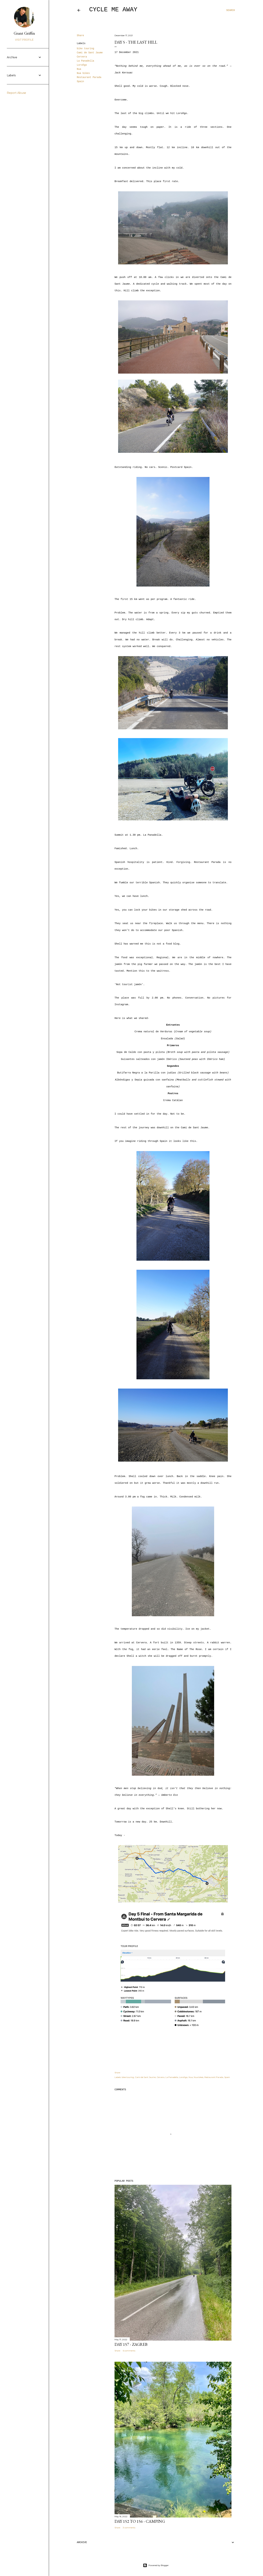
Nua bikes (83, 73)
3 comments (129, 2527)
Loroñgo (82, 65)
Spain (80, 81)
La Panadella (85, 60)
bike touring (85, 48)
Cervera (82, 56)
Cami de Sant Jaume (90, 52)
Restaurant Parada (89, 77)
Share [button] (80, 35)
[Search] (230, 10)
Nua (79, 69)
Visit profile (24, 39)
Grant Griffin (24, 33)
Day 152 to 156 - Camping (140, 2521)
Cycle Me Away (113, 9)
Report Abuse (16, 92)
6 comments (129, 2350)
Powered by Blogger (156, 2565)
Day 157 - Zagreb (131, 2344)
